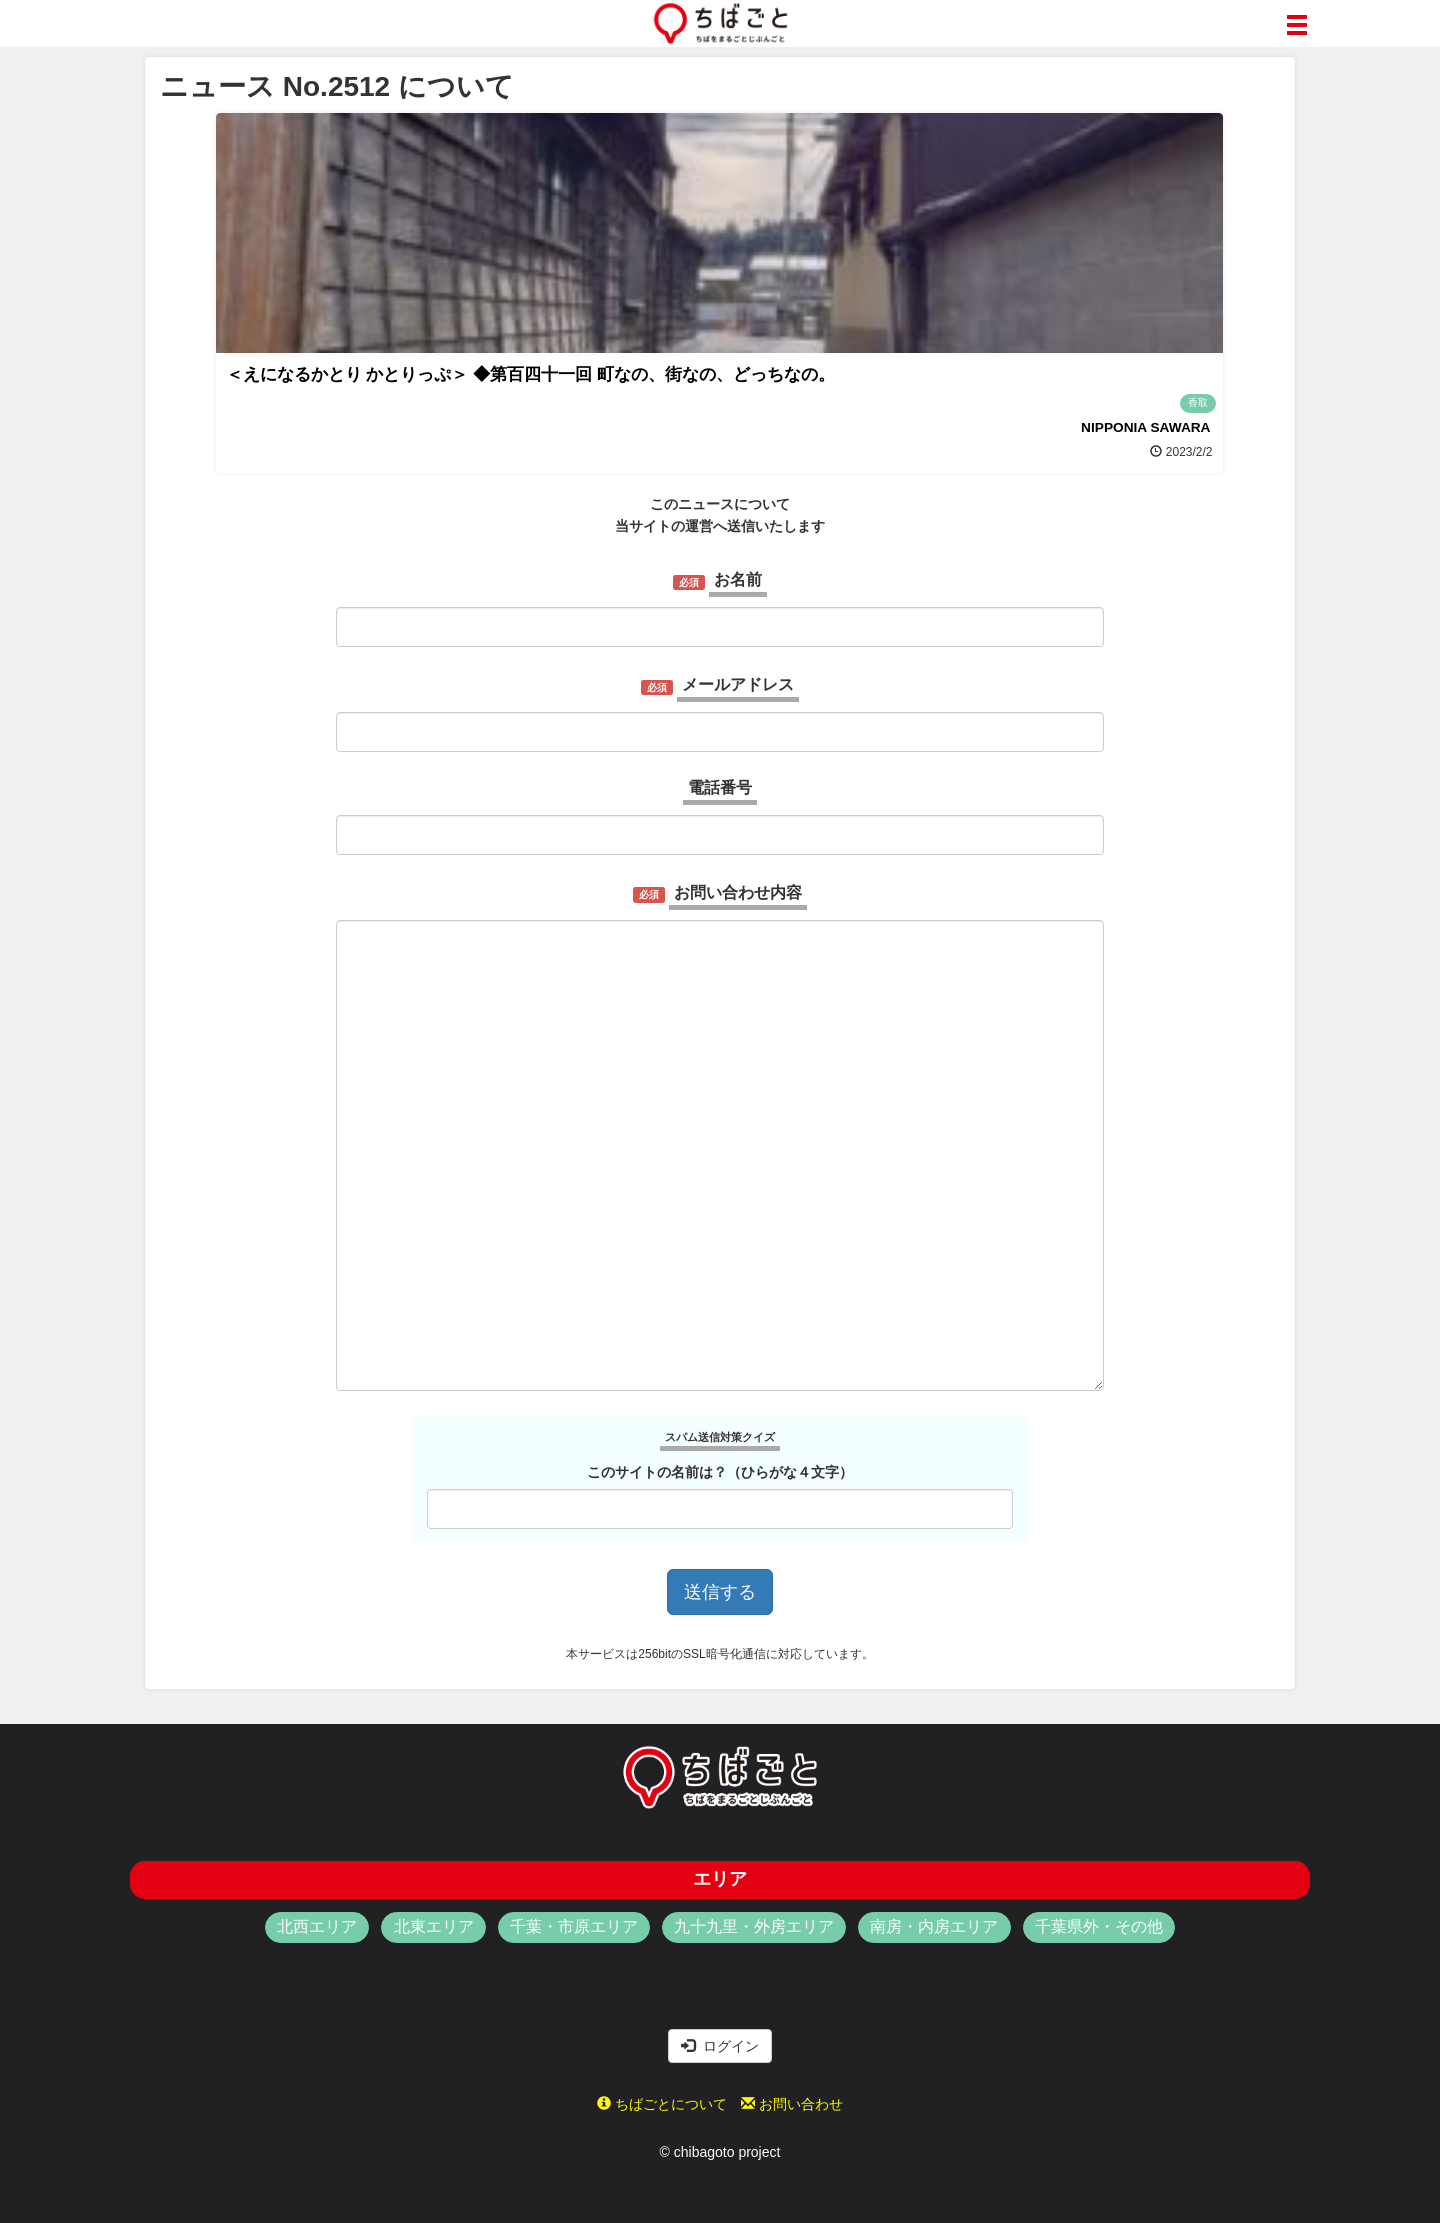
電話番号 (720, 787)
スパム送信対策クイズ (720, 1437)
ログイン (720, 2046)
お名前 (738, 579)
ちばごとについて (662, 2104)
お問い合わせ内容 (738, 892)
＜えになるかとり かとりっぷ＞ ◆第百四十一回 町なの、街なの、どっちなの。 (530, 374)
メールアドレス (738, 684)
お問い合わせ (792, 2104)
